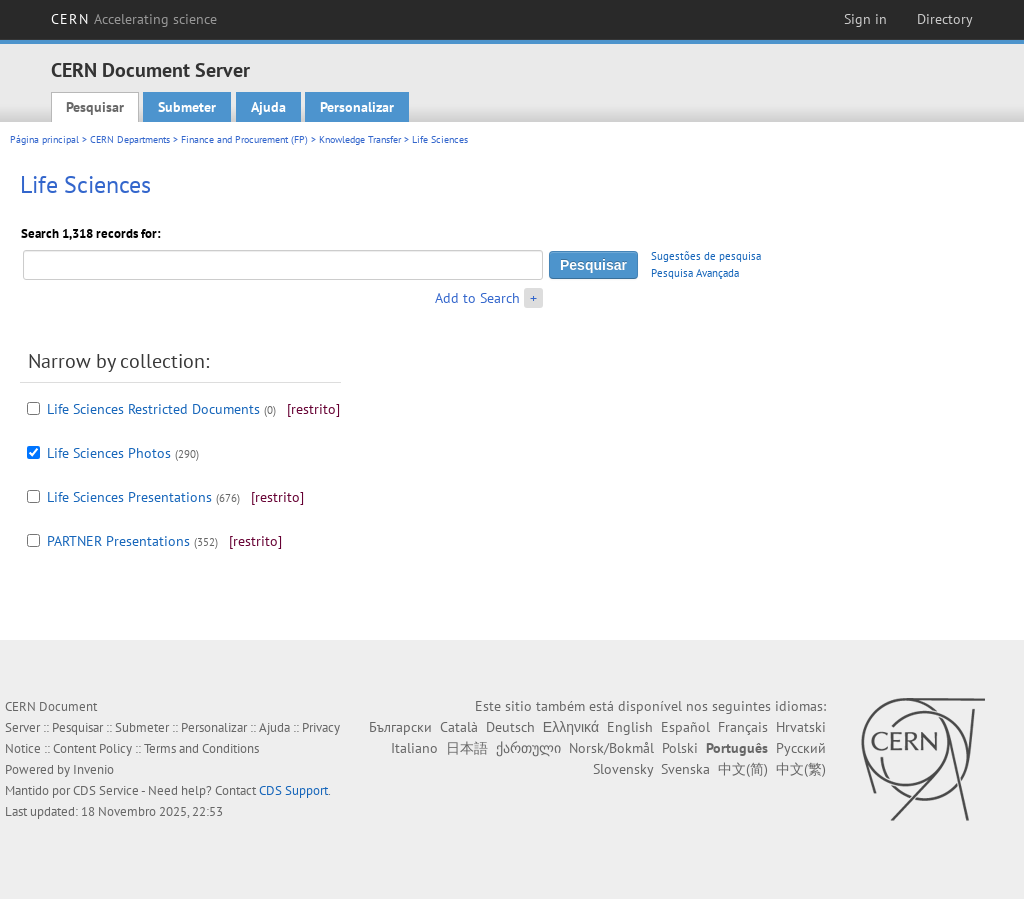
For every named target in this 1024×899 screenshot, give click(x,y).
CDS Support (293, 790)
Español (685, 727)
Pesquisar (95, 107)
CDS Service (106, 790)
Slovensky (623, 769)
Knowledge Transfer (360, 139)
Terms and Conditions (201, 748)
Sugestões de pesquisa (706, 256)
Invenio (93, 769)
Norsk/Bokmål (611, 748)
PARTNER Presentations (118, 541)
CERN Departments (130, 139)
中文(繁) (801, 769)
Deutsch (510, 727)
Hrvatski (801, 727)
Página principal (44, 139)
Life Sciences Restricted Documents (153, 409)
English (630, 727)
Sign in (865, 19)
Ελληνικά (571, 727)
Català (459, 727)
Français (743, 727)
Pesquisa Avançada (695, 273)
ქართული (528, 748)
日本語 (467, 748)
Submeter (187, 107)
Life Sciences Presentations (129, 497)
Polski (680, 748)
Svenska (685, 769)
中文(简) (743, 769)
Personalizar (357, 107)
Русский (801, 748)
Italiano (414, 748)
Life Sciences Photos (109, 453)
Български (400, 727)
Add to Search (477, 298)
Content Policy (92, 748)
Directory (945, 19)
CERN (134, 19)
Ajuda (268, 107)
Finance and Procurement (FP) (244, 139)
